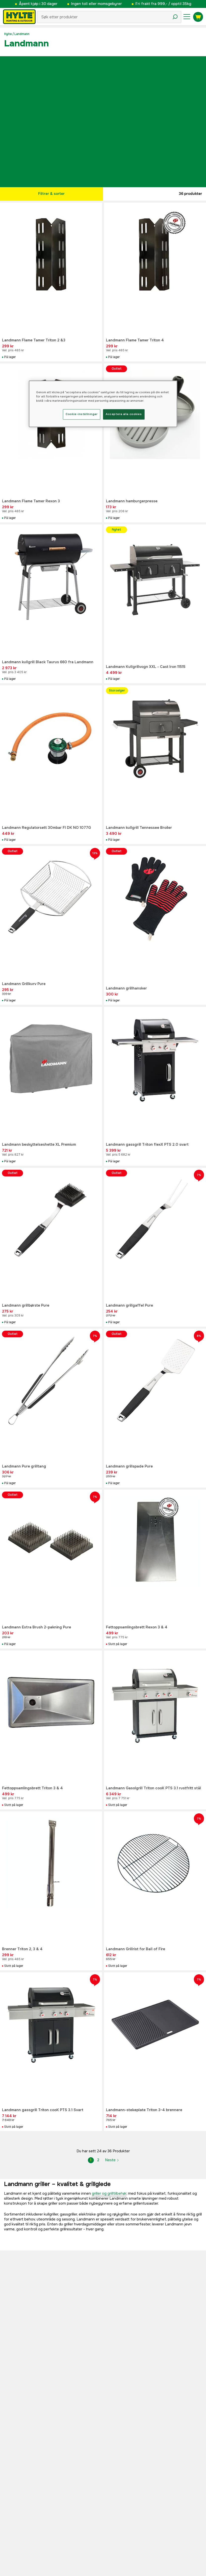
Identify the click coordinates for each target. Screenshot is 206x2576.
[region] (103, 403)
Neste (112, 2159)
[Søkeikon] (175, 17)
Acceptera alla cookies (124, 414)
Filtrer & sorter (51, 193)
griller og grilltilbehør (109, 2193)
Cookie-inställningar (81, 414)
